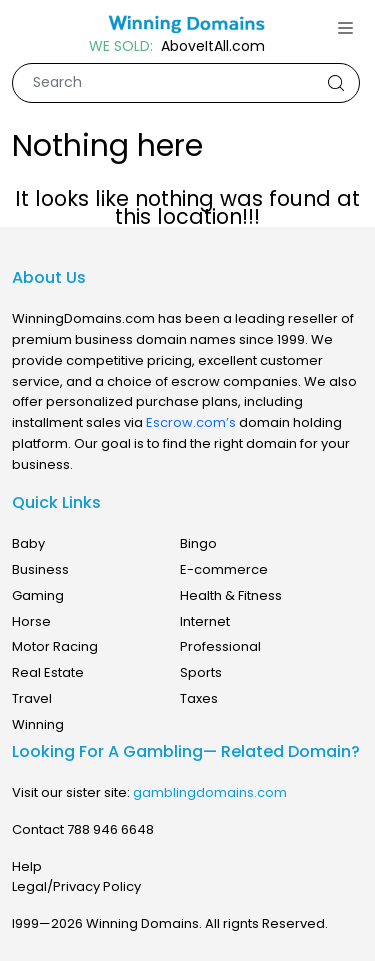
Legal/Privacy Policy (76, 886)
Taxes (199, 698)
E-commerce (224, 569)
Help (27, 866)
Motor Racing (55, 646)
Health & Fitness (231, 595)
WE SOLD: (121, 46)
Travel (32, 698)
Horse (31, 621)
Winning (38, 724)
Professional (220, 646)
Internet (205, 621)
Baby (28, 543)
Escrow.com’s (191, 422)
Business (40, 569)
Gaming (38, 595)
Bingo (198, 543)
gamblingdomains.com (210, 792)
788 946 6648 (110, 829)
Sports (201, 672)
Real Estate (48, 672)
